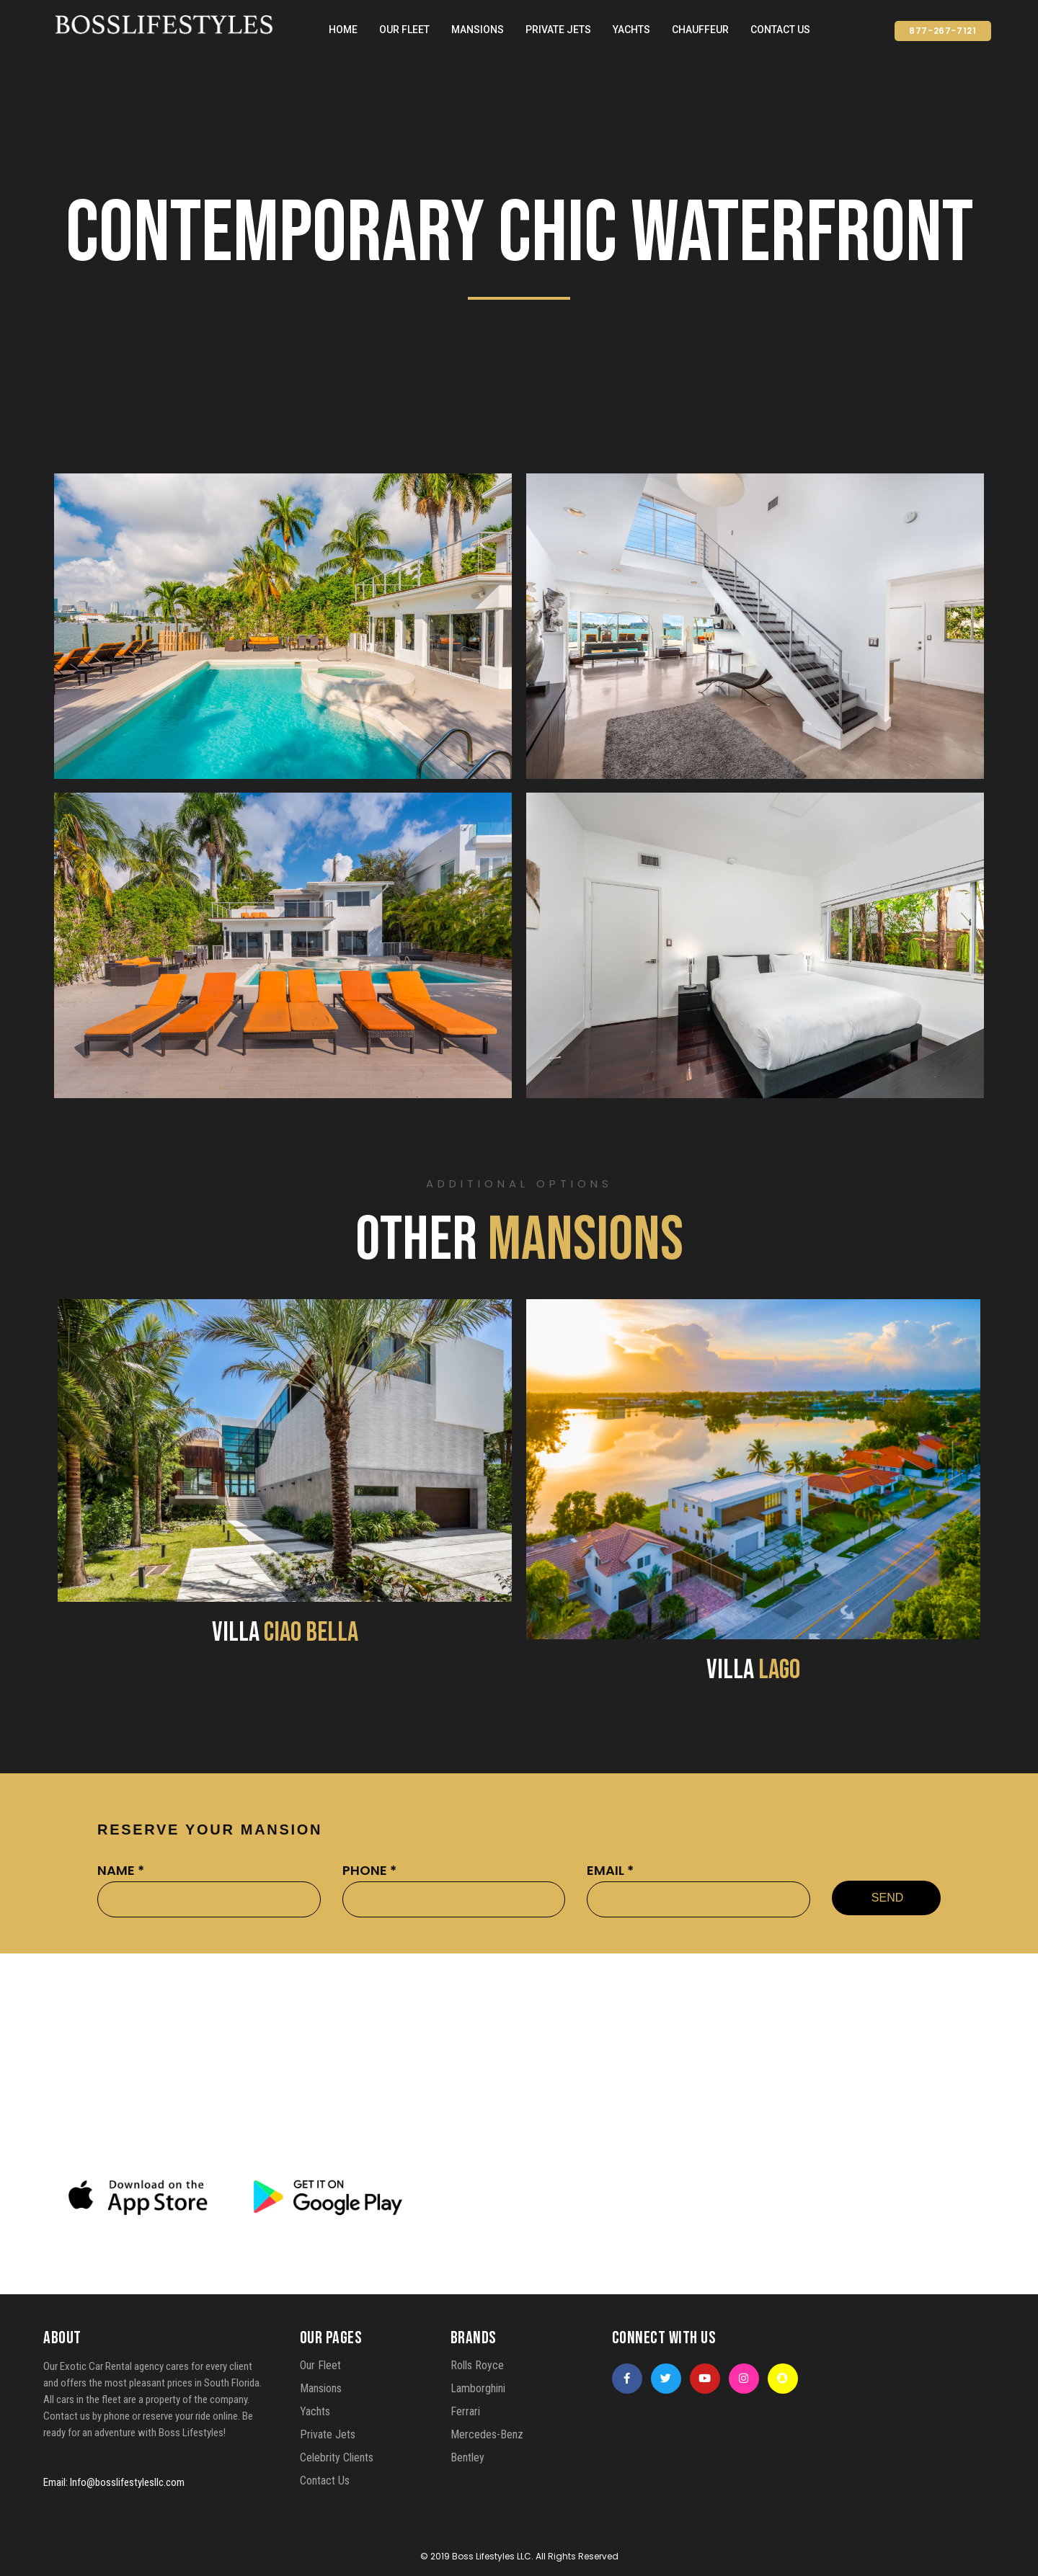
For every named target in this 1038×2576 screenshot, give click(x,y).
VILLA (285, 1632)
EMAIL (610, 1870)
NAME (120, 1870)
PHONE (369, 1870)
